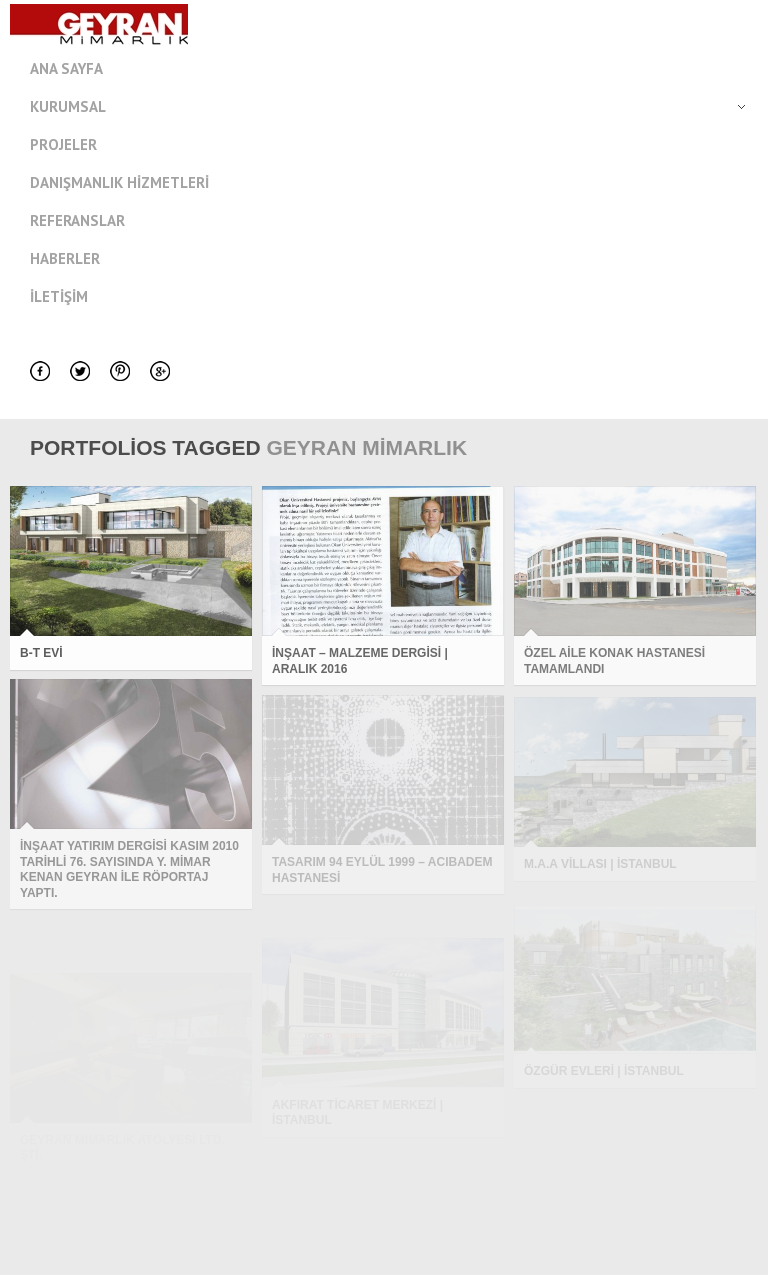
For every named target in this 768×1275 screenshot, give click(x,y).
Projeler (63, 144)
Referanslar (77, 220)
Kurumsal (399, 107)
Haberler (65, 258)
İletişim (59, 296)
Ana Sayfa (66, 68)
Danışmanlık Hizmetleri (119, 182)
